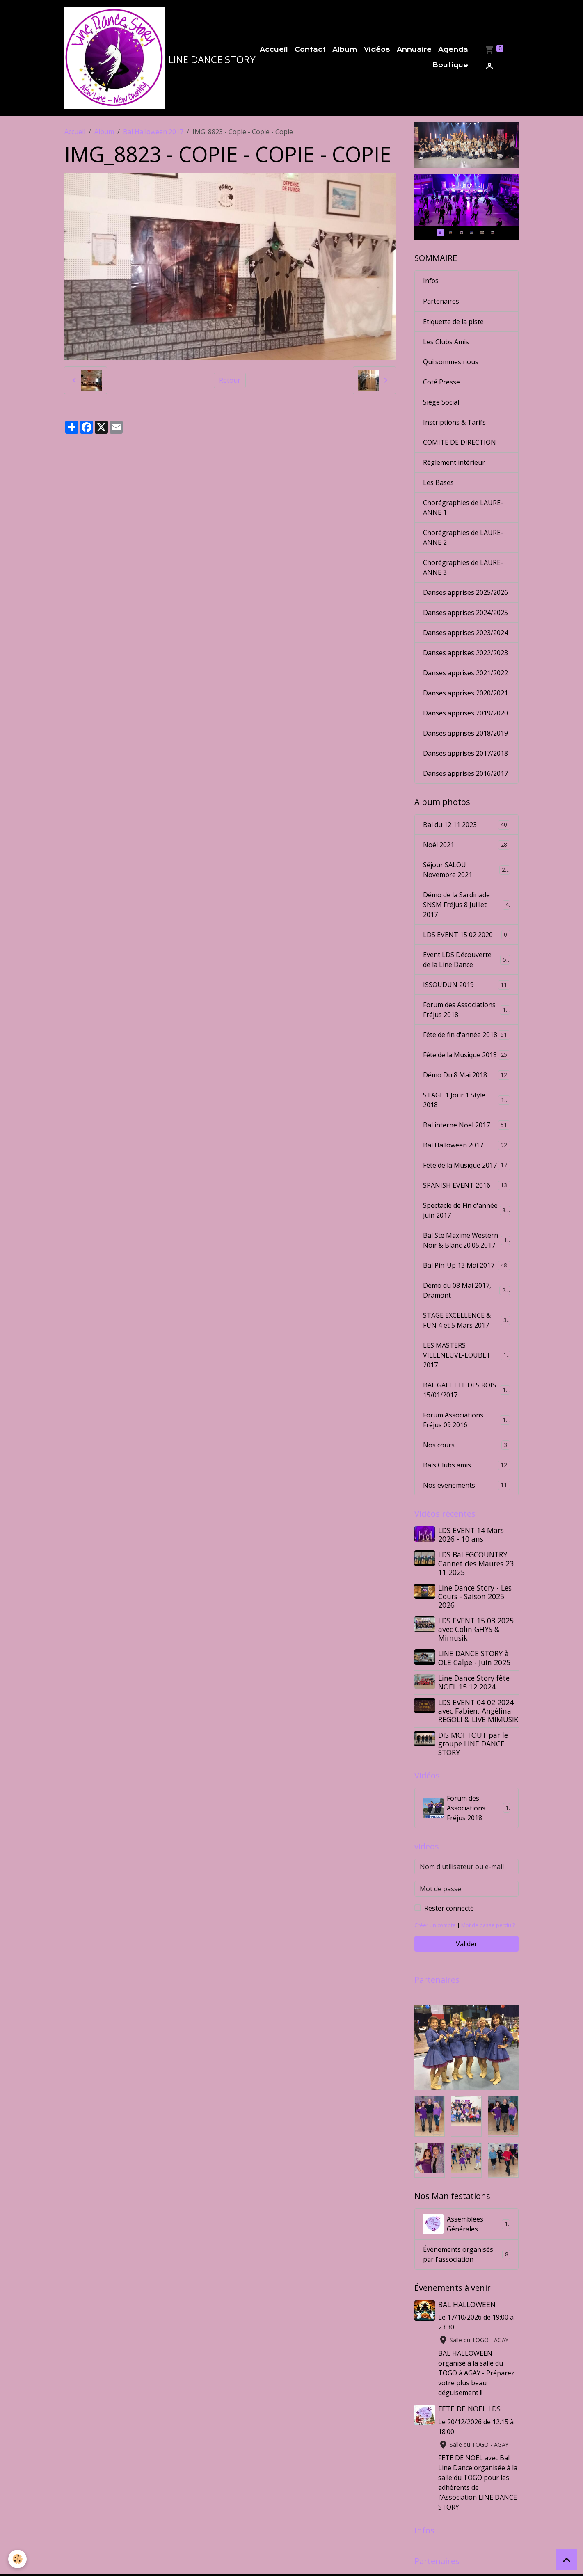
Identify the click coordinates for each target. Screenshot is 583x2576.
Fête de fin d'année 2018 (466, 1034)
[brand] (149, 58)
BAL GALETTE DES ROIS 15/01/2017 (466, 1389)
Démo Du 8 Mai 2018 (466, 1074)
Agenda (453, 49)
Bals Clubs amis (466, 1464)
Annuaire (414, 49)
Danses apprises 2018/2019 (465, 732)
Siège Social (441, 401)
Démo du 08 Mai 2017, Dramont (466, 1289)
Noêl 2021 (466, 844)
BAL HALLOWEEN (467, 2304)
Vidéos (377, 49)
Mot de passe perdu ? (488, 1924)
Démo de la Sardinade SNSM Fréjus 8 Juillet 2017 (466, 903)
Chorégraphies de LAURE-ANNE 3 (463, 566)
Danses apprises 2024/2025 (465, 611)
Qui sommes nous (450, 361)
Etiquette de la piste (453, 320)
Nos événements (466, 1484)
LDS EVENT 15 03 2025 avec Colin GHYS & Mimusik (476, 1628)
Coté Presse (441, 381)
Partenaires (441, 300)
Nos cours (466, 1444)
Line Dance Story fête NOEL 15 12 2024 (474, 1681)
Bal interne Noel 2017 (466, 1124)
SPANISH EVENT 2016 (466, 1184)
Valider (466, 1942)
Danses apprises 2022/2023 (465, 651)
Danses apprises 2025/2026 (465, 591)
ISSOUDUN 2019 (466, 984)
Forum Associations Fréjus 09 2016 (466, 1419)
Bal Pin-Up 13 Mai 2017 (466, 1264)
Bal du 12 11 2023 (466, 824)
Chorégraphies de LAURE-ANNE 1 (463, 506)
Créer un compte (435, 1924)
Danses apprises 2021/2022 (465, 672)
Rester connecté (449, 1907)
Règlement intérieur (454, 461)
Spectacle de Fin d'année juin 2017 (466, 1209)
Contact (310, 49)
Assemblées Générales (466, 2223)
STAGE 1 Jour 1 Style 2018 (466, 1099)
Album (344, 49)
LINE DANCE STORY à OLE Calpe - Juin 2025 (474, 1657)
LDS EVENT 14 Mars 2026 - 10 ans (471, 1534)
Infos (431, 280)
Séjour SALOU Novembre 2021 (466, 868)
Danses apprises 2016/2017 (465, 772)
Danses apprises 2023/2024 (465, 631)
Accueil (274, 49)
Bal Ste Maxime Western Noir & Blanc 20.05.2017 (466, 1239)
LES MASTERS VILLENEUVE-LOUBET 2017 (466, 1354)
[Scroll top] (566, 2559)
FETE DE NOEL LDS (469, 2408)
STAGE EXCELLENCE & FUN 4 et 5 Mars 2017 (466, 1319)
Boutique (450, 65)
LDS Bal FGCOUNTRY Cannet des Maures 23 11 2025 (476, 1562)
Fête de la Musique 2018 (466, 1054)
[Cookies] (17, 2559)
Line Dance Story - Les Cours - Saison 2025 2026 (475, 1595)
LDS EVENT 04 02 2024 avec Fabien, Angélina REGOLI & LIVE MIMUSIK (478, 1709)
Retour (229, 380)
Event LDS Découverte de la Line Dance (466, 958)
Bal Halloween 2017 (153, 131)
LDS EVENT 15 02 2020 (466, 934)
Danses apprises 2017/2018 (465, 752)
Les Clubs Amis (446, 340)
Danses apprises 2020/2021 (465, 692)
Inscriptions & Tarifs (454, 421)
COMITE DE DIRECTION (459, 441)
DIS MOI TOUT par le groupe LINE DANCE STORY (473, 1742)
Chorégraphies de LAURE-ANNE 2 (463, 536)
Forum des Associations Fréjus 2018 (466, 1008)
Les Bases (438, 481)
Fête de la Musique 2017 (466, 1164)
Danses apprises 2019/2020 (465, 712)
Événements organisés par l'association (466, 2254)
